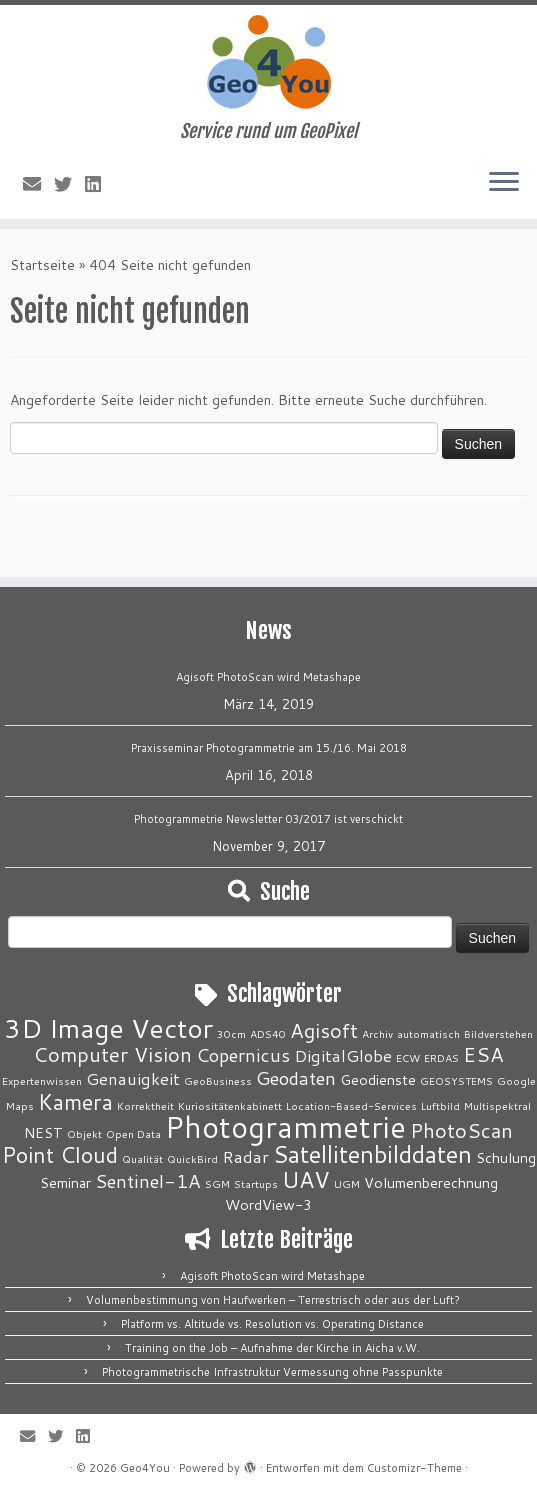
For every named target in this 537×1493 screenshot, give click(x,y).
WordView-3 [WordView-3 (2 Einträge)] (268, 1204)
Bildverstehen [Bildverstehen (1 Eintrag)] (498, 1033)
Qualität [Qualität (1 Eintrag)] (142, 1158)
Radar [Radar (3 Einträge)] (245, 1156)
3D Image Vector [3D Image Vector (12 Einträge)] (108, 1028)
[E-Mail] (38, 184)
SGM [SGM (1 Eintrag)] (217, 1183)
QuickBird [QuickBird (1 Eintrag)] (192, 1158)
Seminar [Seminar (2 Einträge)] (65, 1182)
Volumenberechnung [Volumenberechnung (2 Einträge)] (431, 1182)
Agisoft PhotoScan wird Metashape (268, 677)
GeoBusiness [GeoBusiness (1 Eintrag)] (218, 1080)
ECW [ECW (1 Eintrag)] (408, 1057)
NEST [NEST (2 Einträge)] (43, 1132)
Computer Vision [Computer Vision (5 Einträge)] (112, 1054)
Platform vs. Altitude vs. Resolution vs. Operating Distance (272, 1324)
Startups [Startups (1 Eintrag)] (256, 1183)
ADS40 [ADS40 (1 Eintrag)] (268, 1033)
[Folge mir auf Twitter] (69, 184)
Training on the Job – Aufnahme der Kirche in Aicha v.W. (272, 1348)
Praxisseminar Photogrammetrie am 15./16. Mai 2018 (269, 748)
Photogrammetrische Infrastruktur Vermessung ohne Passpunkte (272, 1372)
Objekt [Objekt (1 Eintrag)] (84, 1133)
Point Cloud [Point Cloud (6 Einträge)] (60, 1154)
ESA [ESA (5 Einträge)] (483, 1054)
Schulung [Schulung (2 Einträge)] (506, 1157)
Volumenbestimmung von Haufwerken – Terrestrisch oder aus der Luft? (273, 1300)
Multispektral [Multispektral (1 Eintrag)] (497, 1105)
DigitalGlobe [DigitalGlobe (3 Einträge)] (343, 1055)
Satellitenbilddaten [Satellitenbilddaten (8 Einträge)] (372, 1154)
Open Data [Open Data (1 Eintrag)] (133, 1133)
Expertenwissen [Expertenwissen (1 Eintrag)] (42, 1080)
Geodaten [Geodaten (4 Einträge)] (296, 1078)
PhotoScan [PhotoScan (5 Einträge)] (461, 1130)
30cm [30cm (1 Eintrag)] (231, 1033)
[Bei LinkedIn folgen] (99, 184)
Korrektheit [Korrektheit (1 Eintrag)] (145, 1105)
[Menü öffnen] (504, 183)
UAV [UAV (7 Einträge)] (306, 1179)
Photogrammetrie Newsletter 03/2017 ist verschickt (268, 819)
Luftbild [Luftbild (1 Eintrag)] (440, 1105)
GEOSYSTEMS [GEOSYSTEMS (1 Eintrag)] (456, 1080)
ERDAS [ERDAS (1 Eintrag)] (441, 1057)
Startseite (42, 265)
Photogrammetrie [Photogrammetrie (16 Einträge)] (285, 1126)
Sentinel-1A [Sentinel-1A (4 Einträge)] (148, 1181)
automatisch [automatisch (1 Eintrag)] (428, 1033)
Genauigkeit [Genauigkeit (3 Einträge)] (133, 1078)
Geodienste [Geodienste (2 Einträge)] (378, 1079)
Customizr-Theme (414, 1468)
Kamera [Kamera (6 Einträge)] (75, 1101)
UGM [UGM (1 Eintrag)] (347, 1183)
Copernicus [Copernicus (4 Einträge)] (243, 1055)
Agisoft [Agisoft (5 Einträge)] (324, 1030)
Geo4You (145, 1468)
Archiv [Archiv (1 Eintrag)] (377, 1033)
